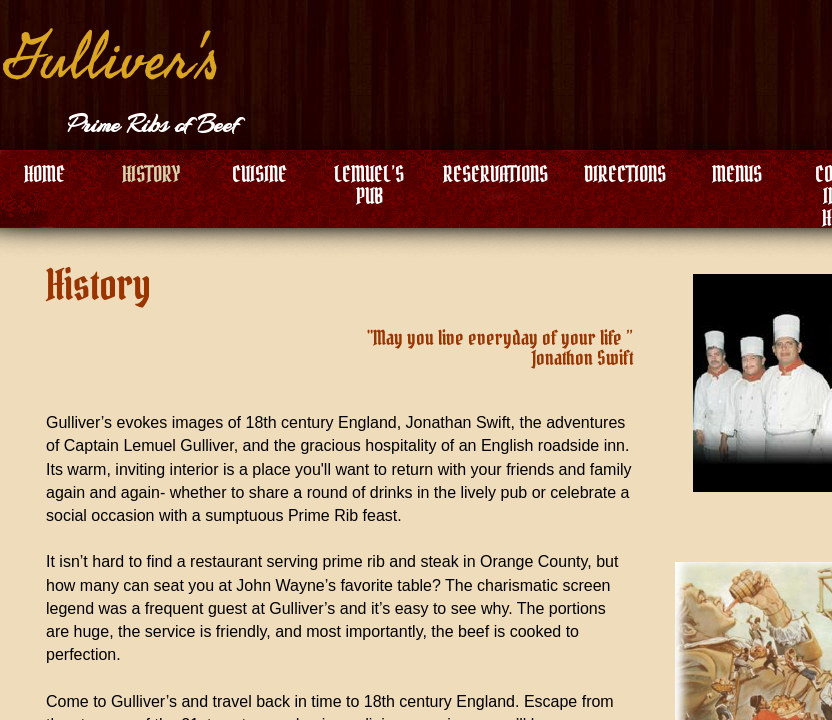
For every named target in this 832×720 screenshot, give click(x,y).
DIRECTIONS (625, 174)
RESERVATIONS (495, 174)
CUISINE (259, 174)
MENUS (737, 174)
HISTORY (151, 174)
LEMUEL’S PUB (369, 185)
